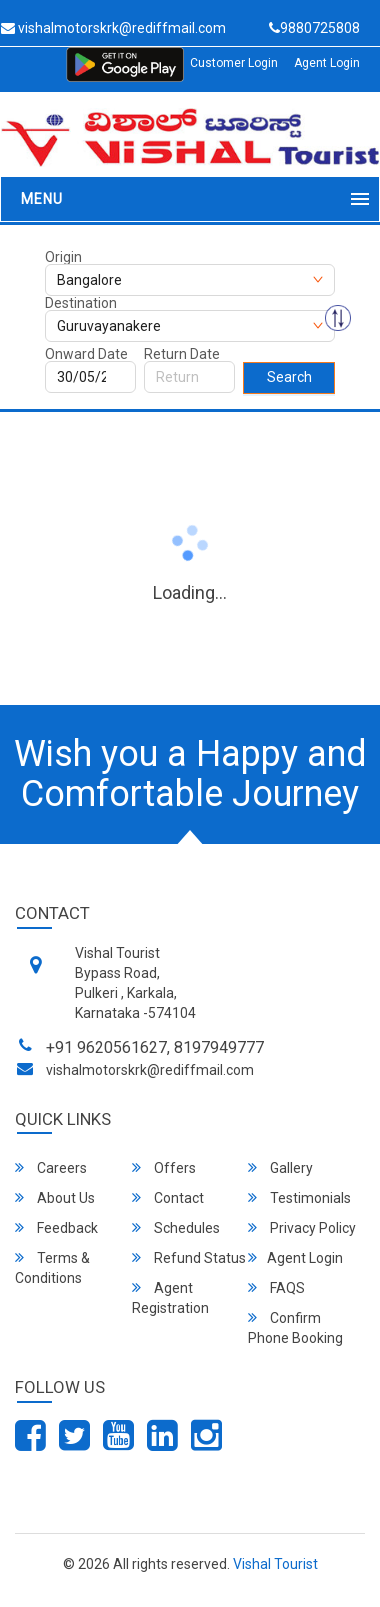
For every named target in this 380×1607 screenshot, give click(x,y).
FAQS (276, 1287)
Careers (51, 1167)
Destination (81, 303)
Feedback (56, 1227)
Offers (164, 1167)
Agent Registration (170, 1297)
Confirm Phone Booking (295, 1327)
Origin (63, 257)
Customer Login (234, 63)
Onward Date (86, 354)
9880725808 (314, 28)
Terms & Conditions (52, 1267)
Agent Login (327, 63)
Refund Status (189, 1257)
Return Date (182, 354)
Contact (168, 1197)
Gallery (280, 1167)
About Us (55, 1197)
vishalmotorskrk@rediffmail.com (150, 1070)
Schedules (176, 1227)
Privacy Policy (302, 1227)
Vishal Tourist (275, 1564)
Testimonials (299, 1197)
